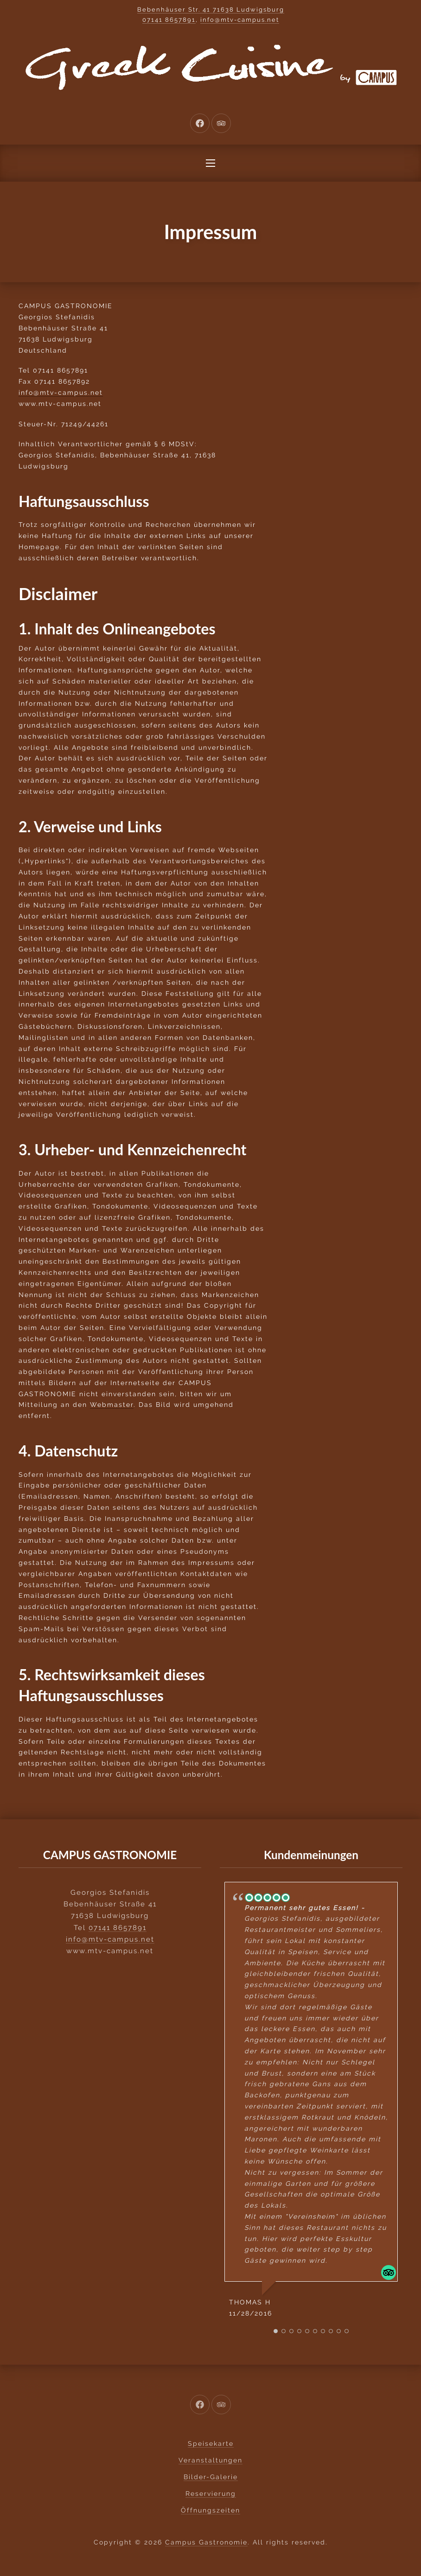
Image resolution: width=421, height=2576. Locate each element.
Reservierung (210, 2493)
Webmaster (112, 1404)
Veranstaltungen (210, 2460)
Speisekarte (211, 2443)
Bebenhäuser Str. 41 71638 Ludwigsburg (210, 9)
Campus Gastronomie (206, 2542)
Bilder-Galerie (211, 2477)
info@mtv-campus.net (239, 19)
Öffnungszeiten (210, 2510)
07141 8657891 (169, 19)
